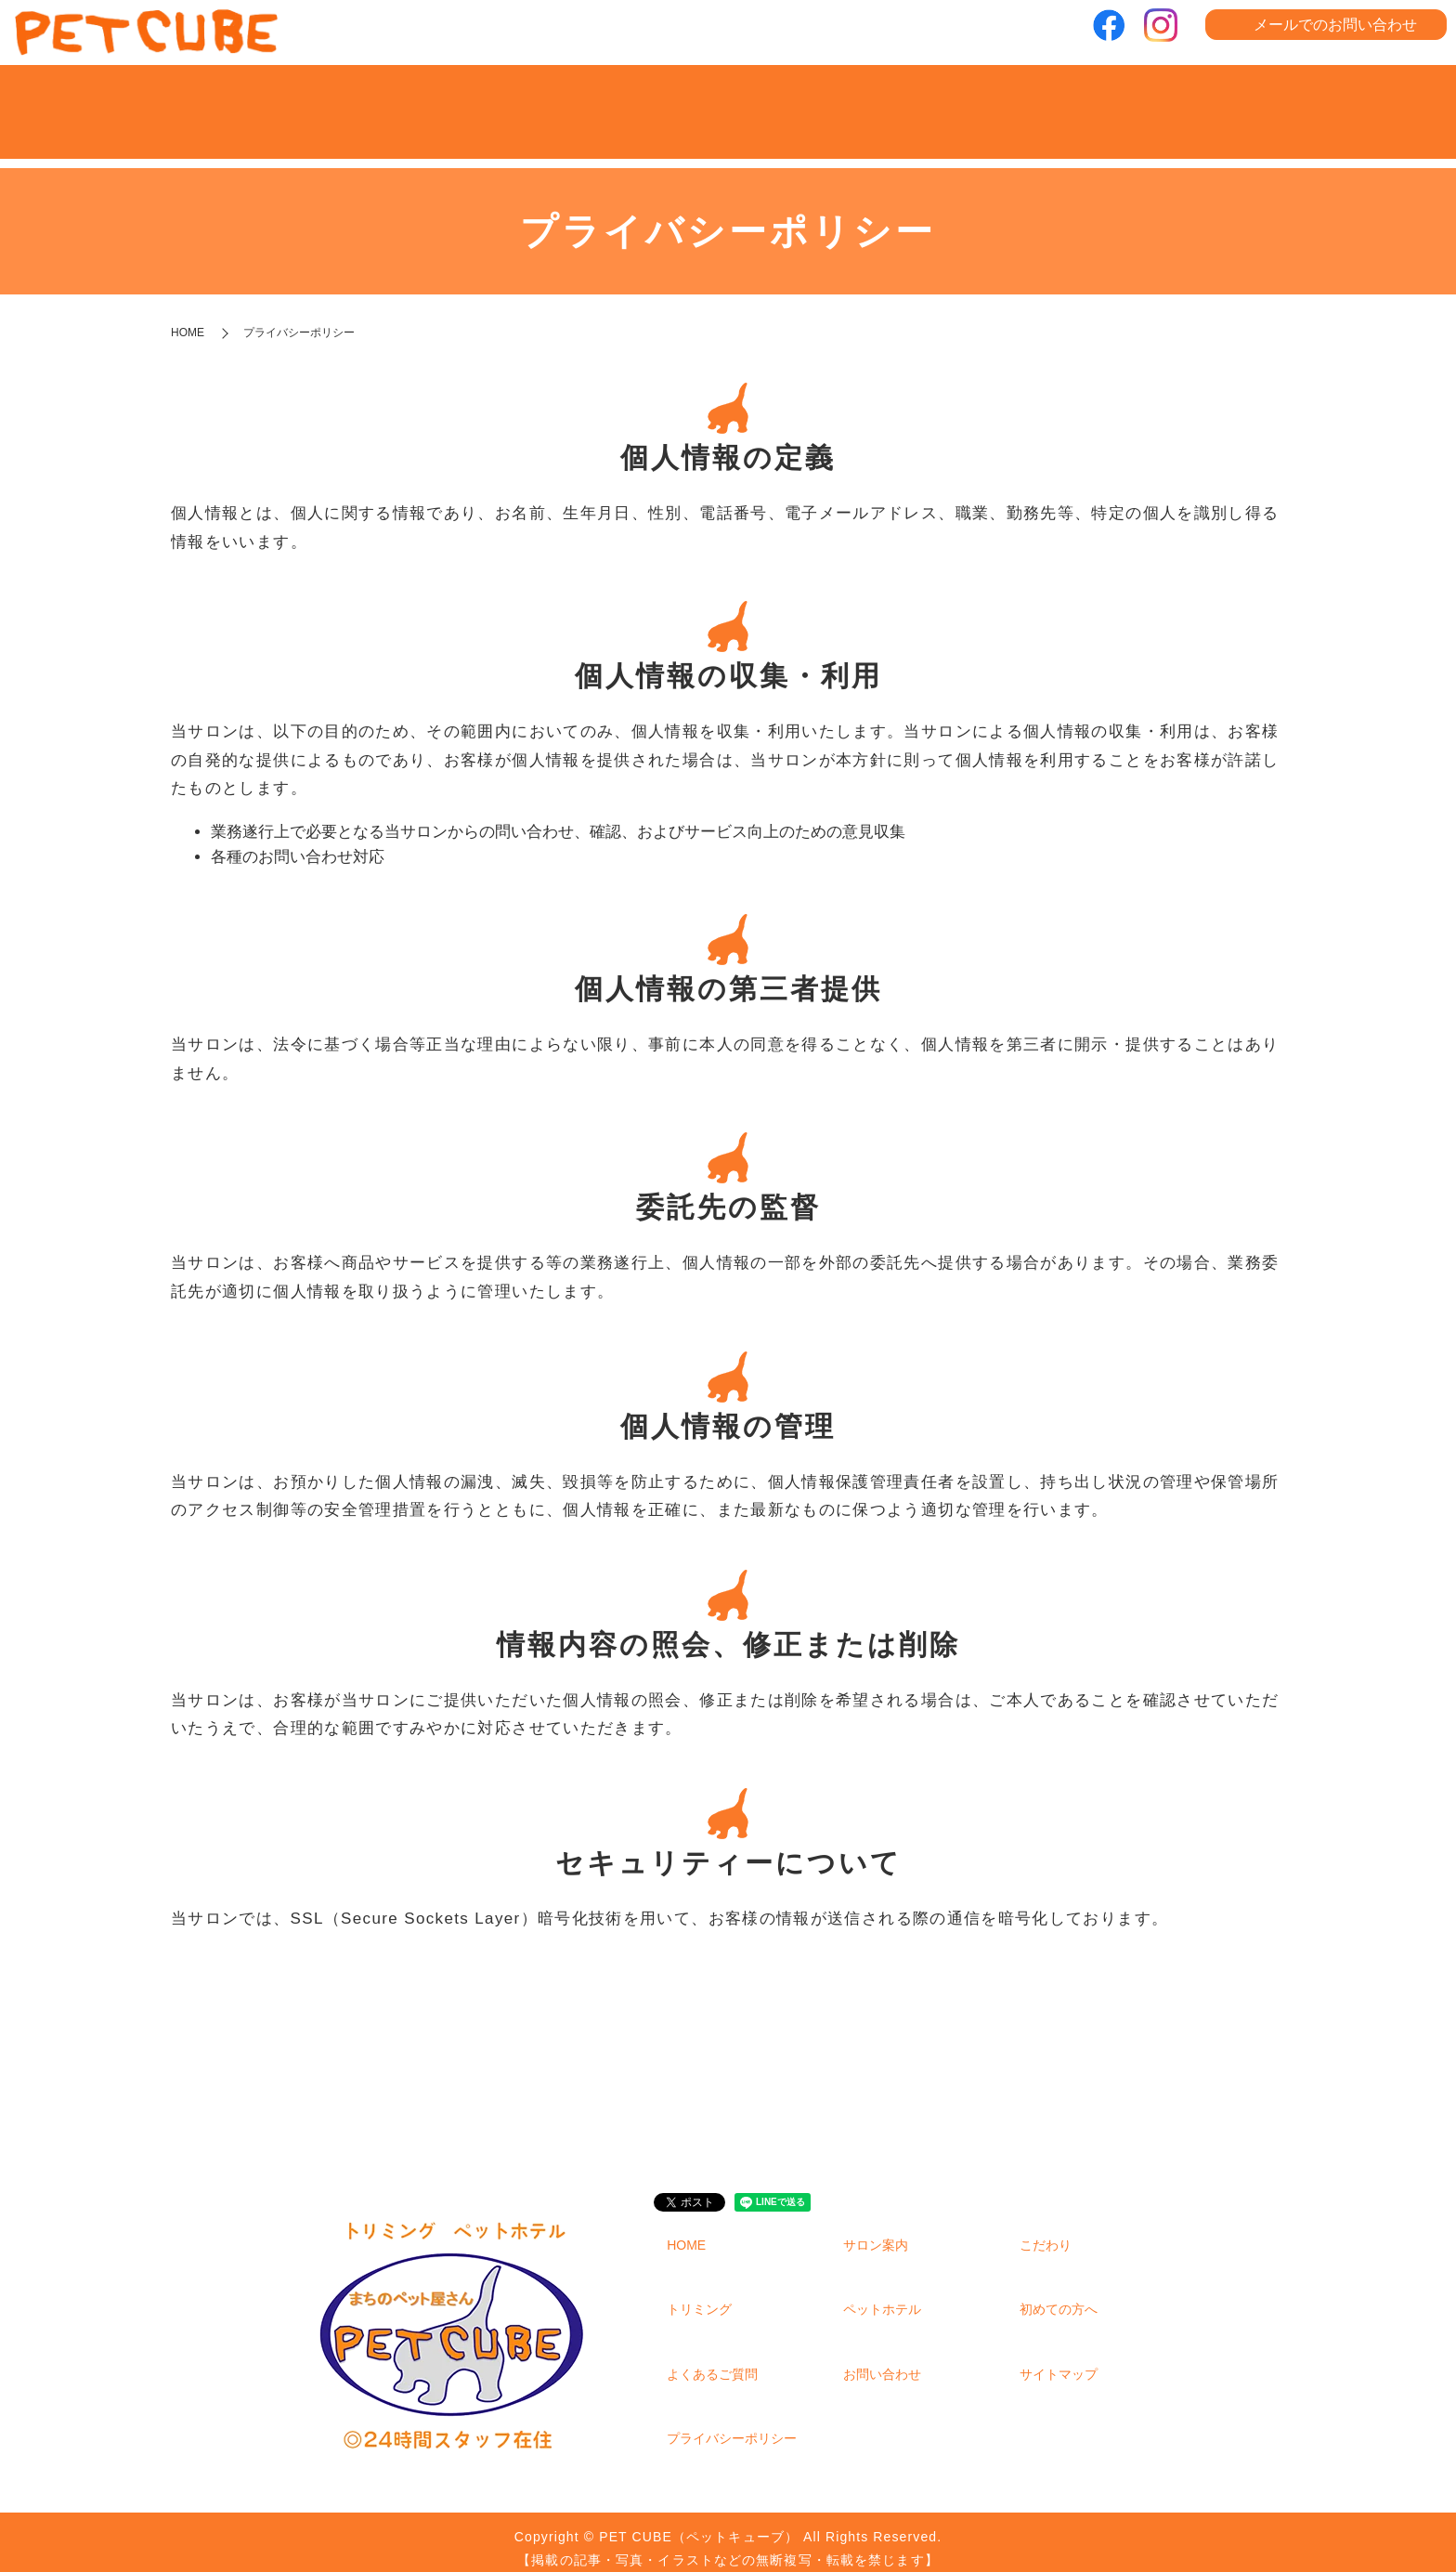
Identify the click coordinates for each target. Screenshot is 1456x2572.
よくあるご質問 (1202, 104)
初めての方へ (1044, 103)
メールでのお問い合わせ (1335, 25)
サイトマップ (1059, 2360)
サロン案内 (412, 104)
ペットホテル (886, 103)
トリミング (728, 103)
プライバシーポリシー (732, 2424)
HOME (255, 103)
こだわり (571, 103)
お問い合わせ (882, 2360)
